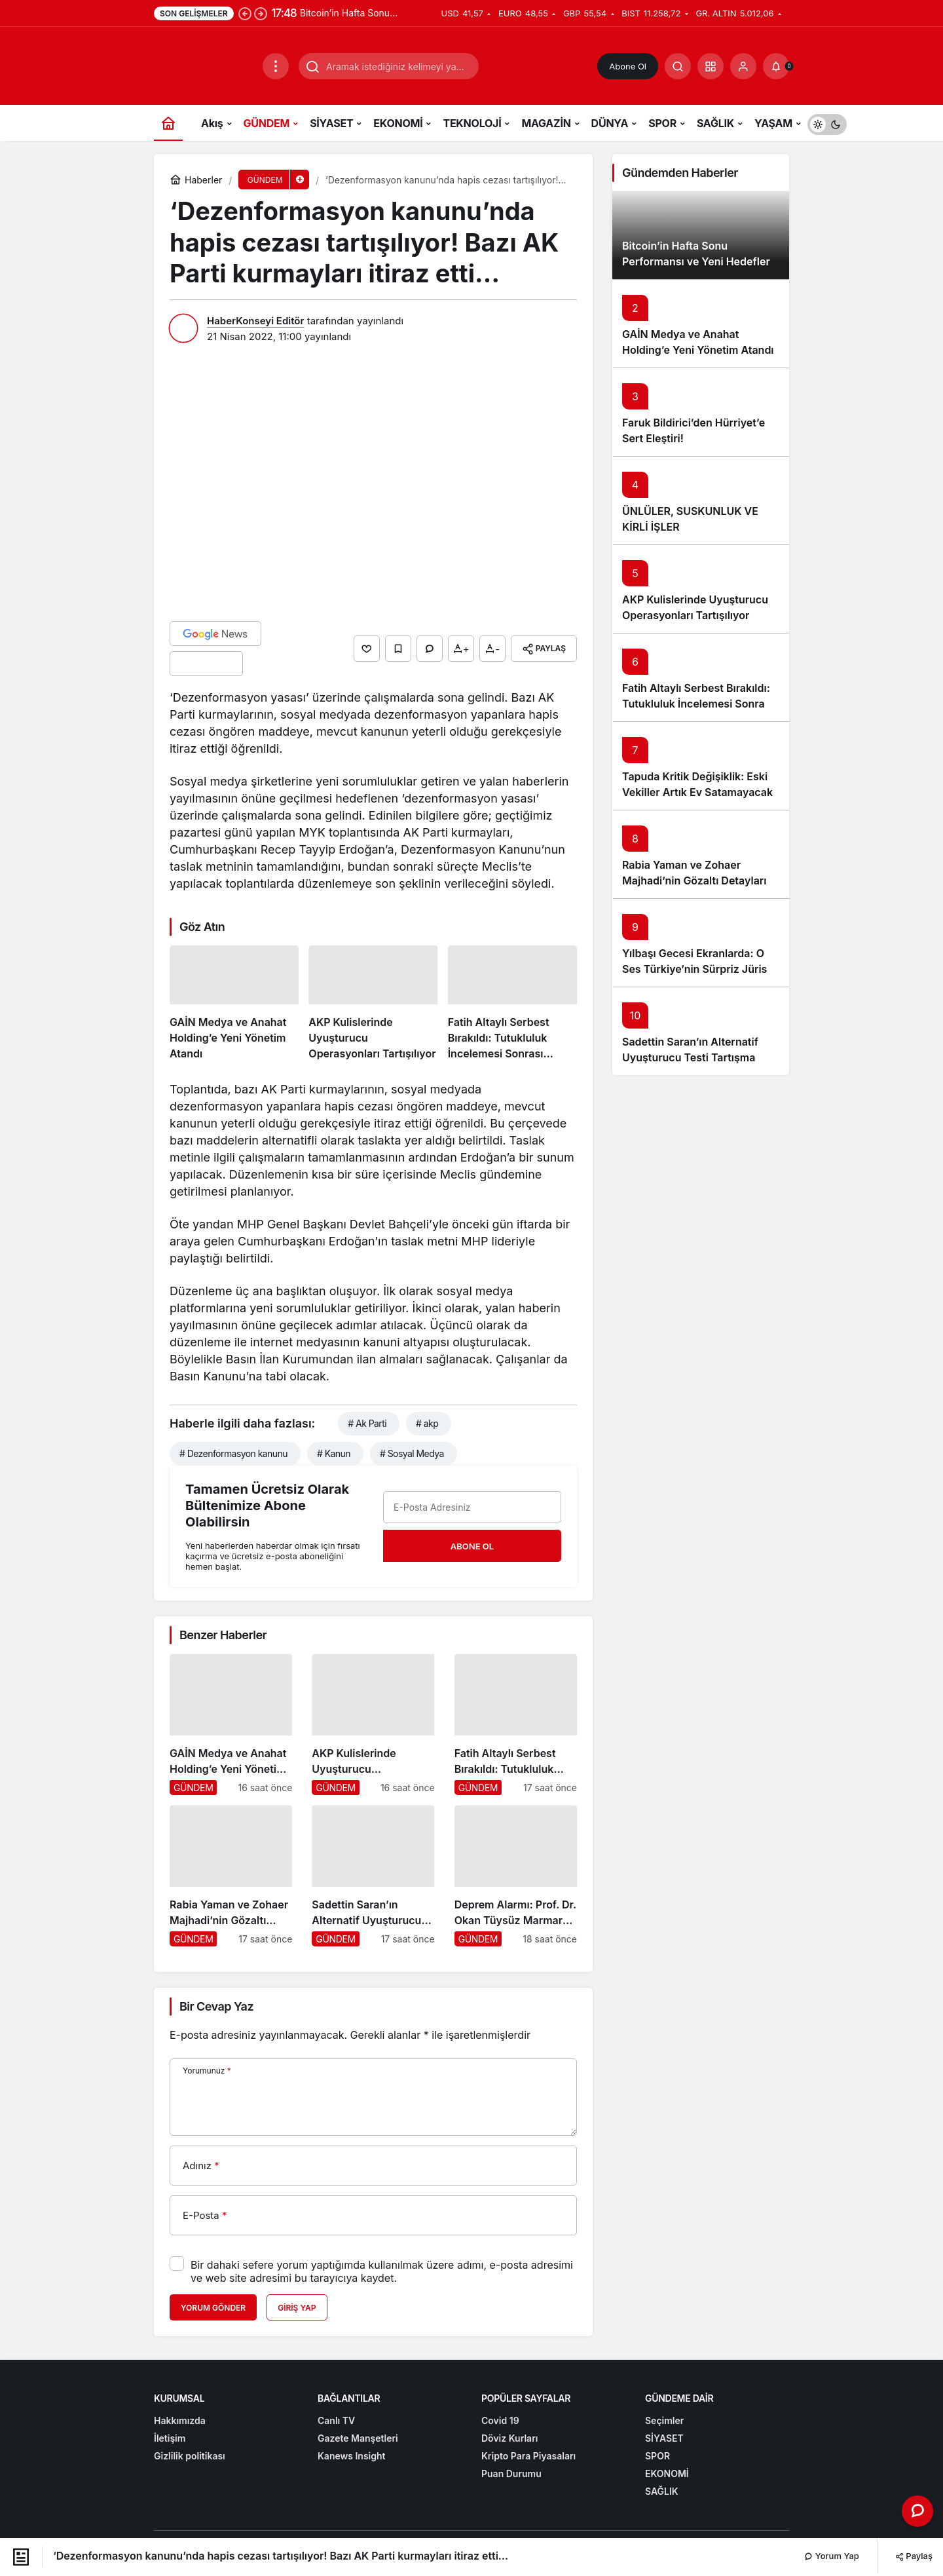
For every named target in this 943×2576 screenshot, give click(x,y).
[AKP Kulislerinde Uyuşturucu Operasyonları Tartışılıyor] (372, 1003)
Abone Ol (627, 66)
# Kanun (333, 1453)
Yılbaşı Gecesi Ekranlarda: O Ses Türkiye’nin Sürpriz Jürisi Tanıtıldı (696, 969)
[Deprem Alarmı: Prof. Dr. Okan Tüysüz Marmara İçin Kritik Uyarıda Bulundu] (515, 1875)
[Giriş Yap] (743, 66)
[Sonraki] (260, 13)
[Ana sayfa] (168, 122)
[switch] (827, 123)
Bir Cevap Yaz (216, 2006)
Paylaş (914, 2555)
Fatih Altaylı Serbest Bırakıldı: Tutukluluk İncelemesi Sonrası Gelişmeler (697, 703)
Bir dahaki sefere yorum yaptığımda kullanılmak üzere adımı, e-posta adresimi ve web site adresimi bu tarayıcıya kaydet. (382, 2271)
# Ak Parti (367, 1423)
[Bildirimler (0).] (776, 66)
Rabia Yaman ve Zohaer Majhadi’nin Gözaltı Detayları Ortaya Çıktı (694, 880)
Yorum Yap (831, 2555)
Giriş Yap (297, 2308)
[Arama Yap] (678, 66)
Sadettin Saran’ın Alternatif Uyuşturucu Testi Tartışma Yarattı (690, 1057)
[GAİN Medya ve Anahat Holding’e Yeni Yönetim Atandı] (234, 1003)
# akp (427, 1423)
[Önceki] (245, 13)
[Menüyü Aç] (276, 66)
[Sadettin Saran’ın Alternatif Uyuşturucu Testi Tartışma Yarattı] (373, 1875)
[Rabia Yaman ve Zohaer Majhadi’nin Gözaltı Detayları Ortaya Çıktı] (231, 1875)
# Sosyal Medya (412, 1453)
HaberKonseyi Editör (255, 320)
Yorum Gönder (213, 2308)
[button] (710, 66)
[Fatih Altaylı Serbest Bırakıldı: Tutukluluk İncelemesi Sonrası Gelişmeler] (512, 1003)
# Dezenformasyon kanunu (233, 1453)
